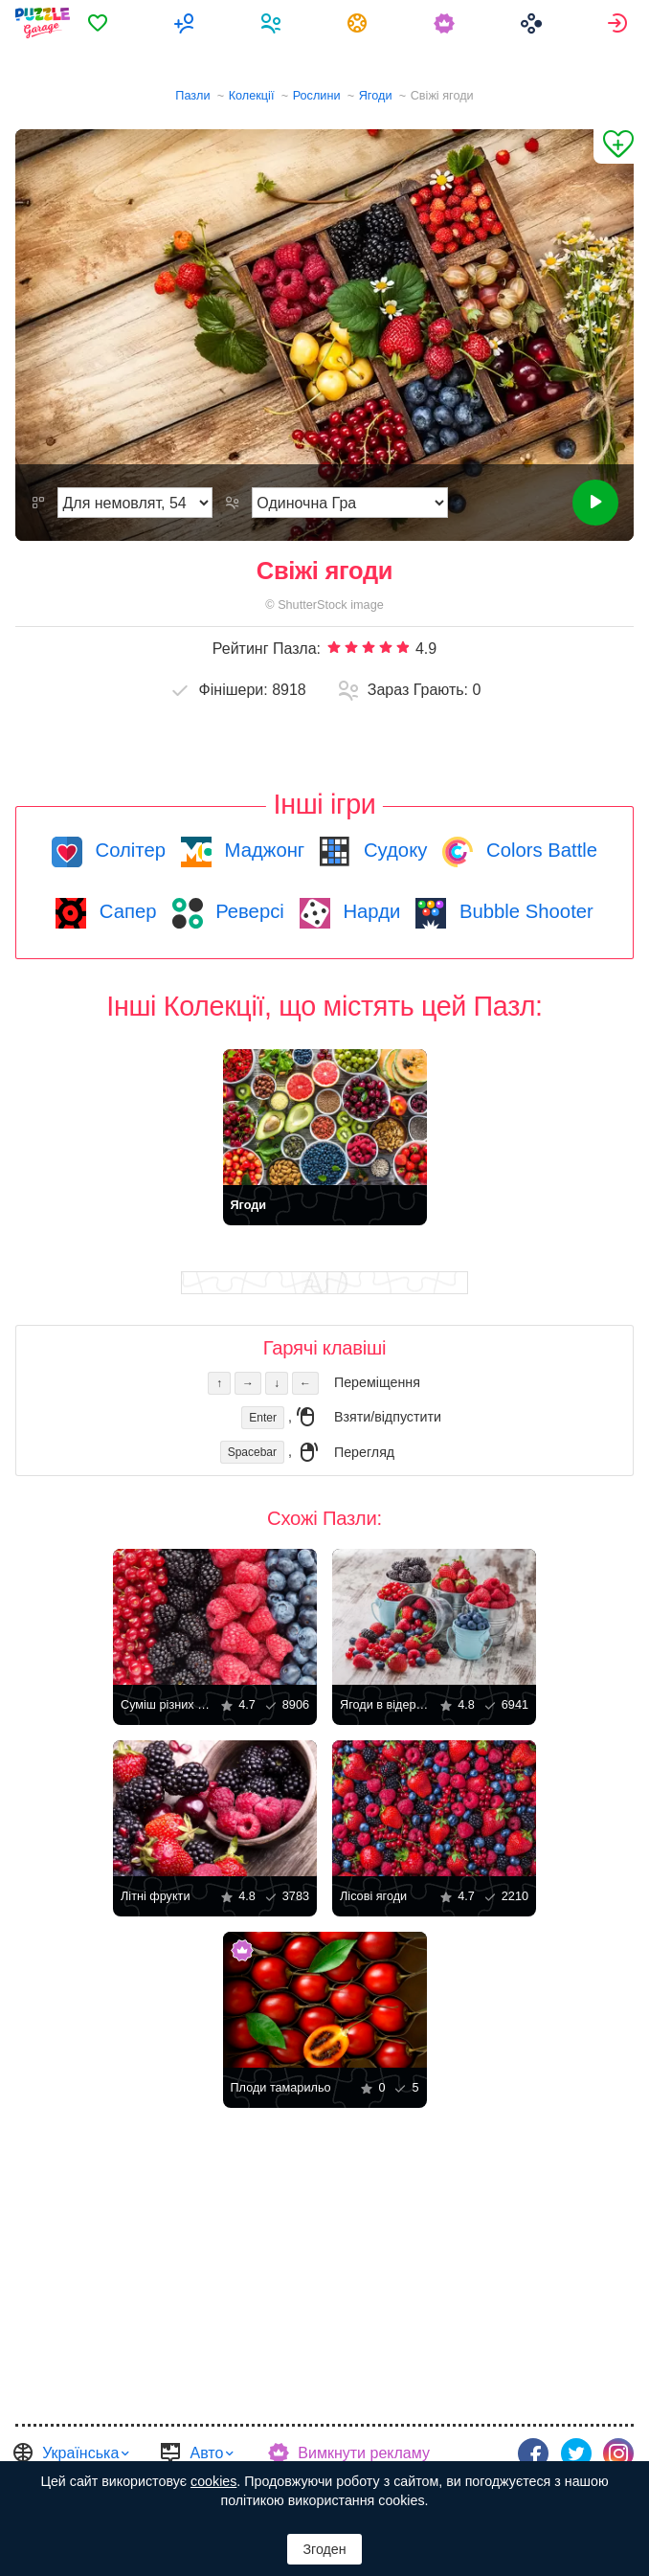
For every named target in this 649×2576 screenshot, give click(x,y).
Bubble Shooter (523, 911)
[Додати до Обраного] (613, 146)
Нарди (369, 911)
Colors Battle (539, 850)
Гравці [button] (273, 23)
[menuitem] (100, 23)
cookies (213, 2481)
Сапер (125, 911)
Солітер (128, 850)
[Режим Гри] (350, 502)
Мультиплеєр (187, 23)
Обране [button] (100, 23)
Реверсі (247, 911)
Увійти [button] (620, 23)
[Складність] (135, 502)
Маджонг (261, 850)
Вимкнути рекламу (364, 2453)
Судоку (392, 850)
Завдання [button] (360, 23)
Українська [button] (80, 2453)
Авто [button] (206, 2453)
